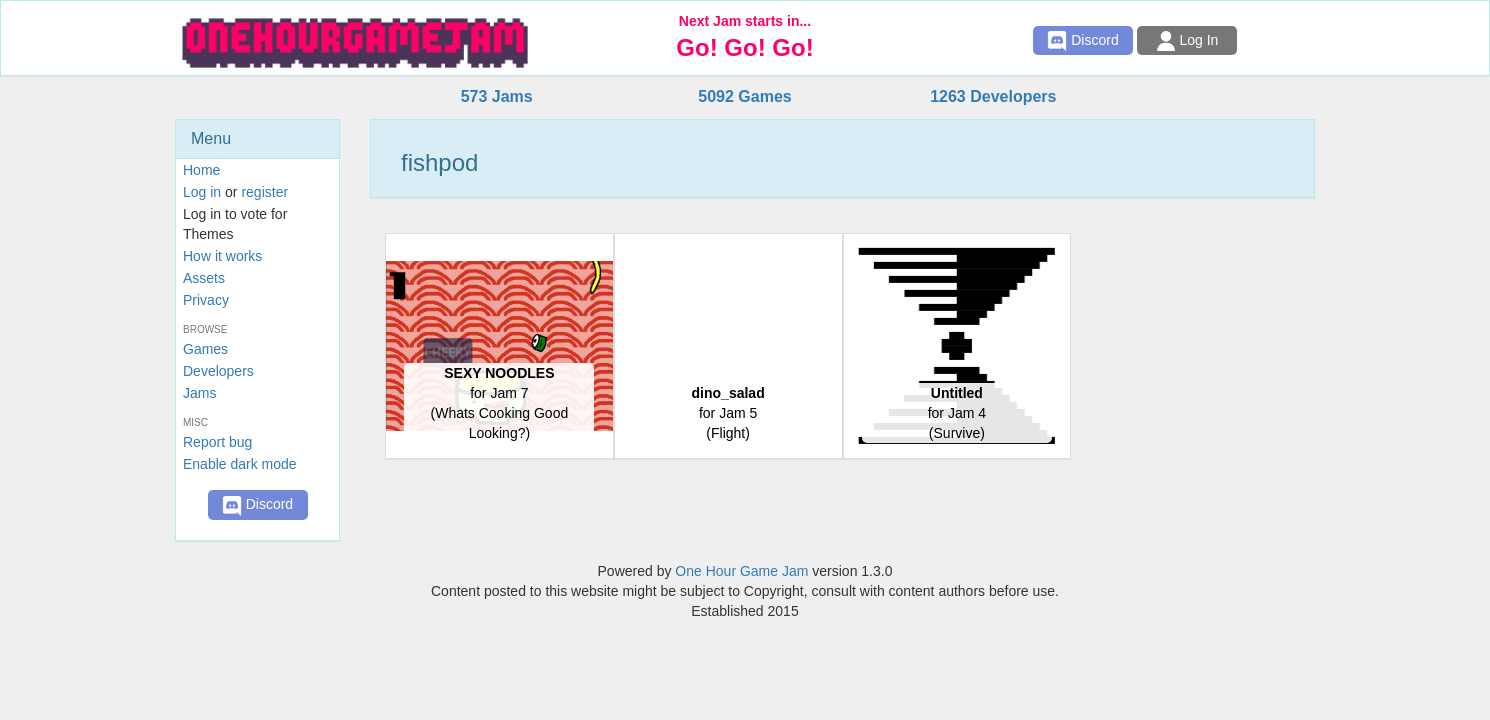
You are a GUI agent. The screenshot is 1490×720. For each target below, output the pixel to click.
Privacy (206, 300)
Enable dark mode (240, 464)
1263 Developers (993, 96)
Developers (218, 371)
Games (205, 349)
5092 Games (744, 96)
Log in (202, 192)
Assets (204, 278)
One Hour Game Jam (741, 571)
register (264, 192)
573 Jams (497, 96)
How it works (222, 256)
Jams (199, 393)
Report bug (217, 442)
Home (201, 170)
